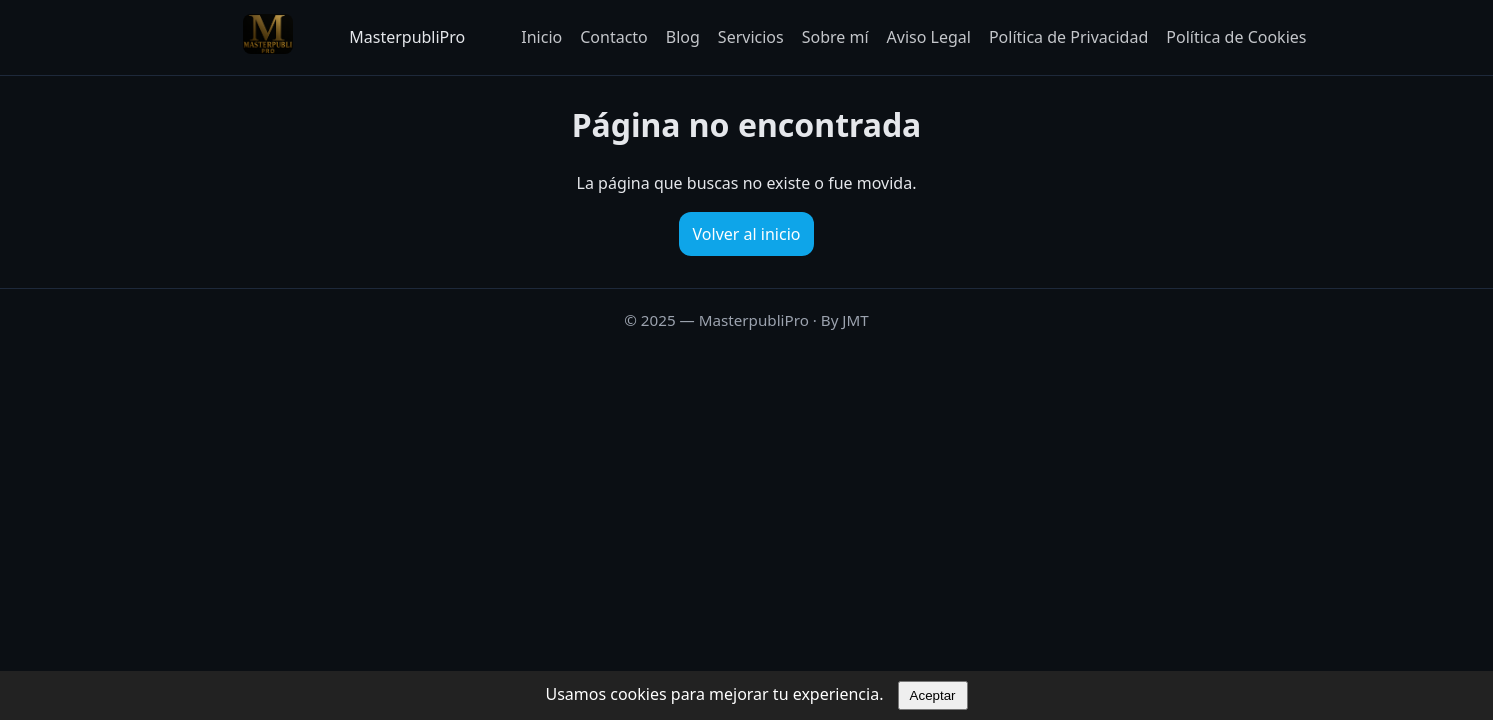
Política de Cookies (1236, 37)
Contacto (614, 37)
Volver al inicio (747, 234)
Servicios (751, 37)
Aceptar (933, 695)
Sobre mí (835, 37)
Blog (683, 37)
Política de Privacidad (1068, 37)
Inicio (541, 37)
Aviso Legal (929, 37)
